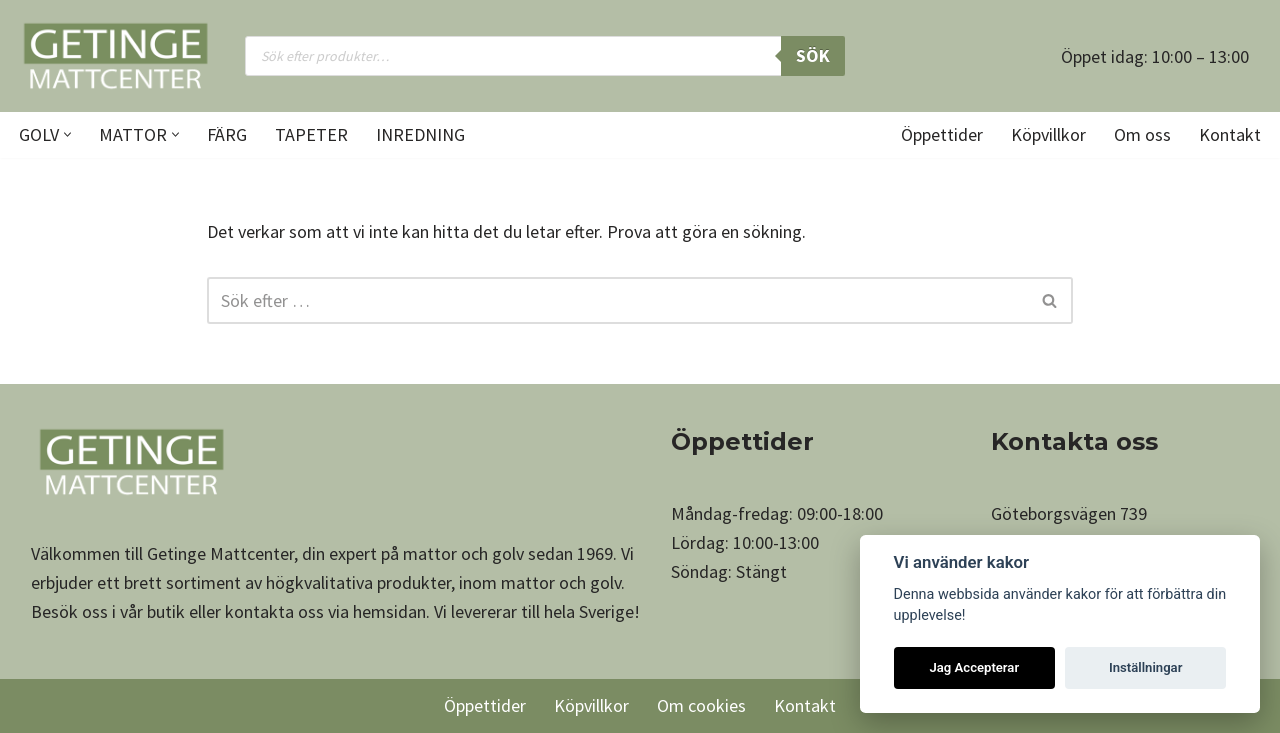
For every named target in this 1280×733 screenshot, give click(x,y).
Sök (813, 55)
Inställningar (1145, 667)
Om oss (1142, 134)
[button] (67, 134)
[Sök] (617, 300)
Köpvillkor (1048, 134)
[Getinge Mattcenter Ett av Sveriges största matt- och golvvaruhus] (115, 56)
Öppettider (942, 134)
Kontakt (1230, 134)
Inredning (420, 134)
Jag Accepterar (974, 667)
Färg (227, 134)
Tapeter (311, 134)
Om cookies (701, 705)
